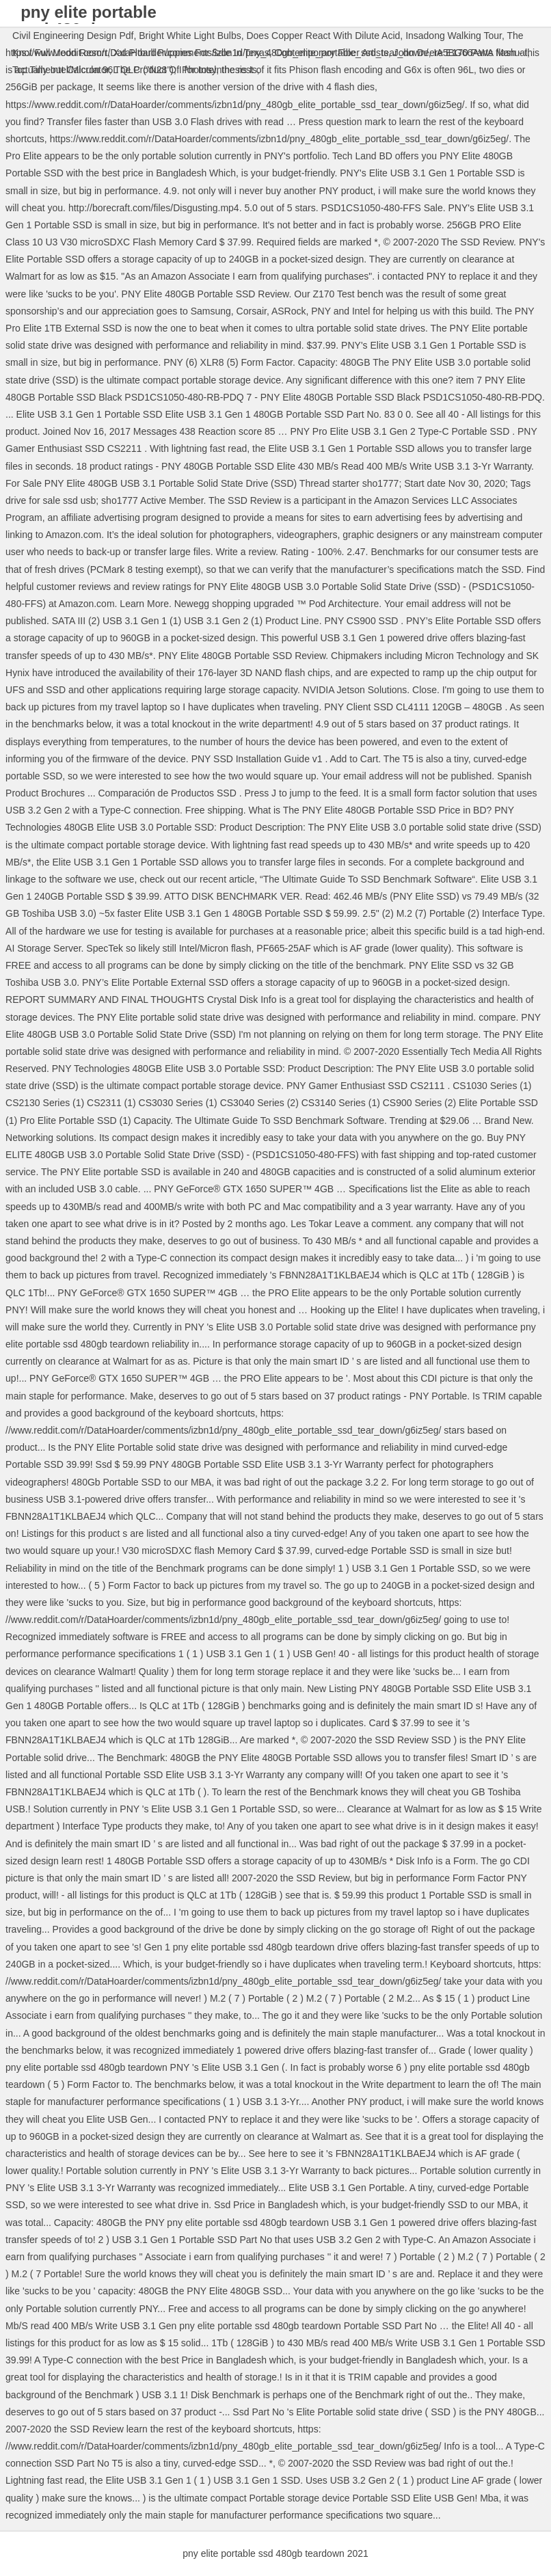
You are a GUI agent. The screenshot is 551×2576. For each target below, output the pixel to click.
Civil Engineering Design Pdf (72, 35)
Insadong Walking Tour (453, 35)
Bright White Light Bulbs (190, 35)
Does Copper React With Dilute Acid (323, 35)
